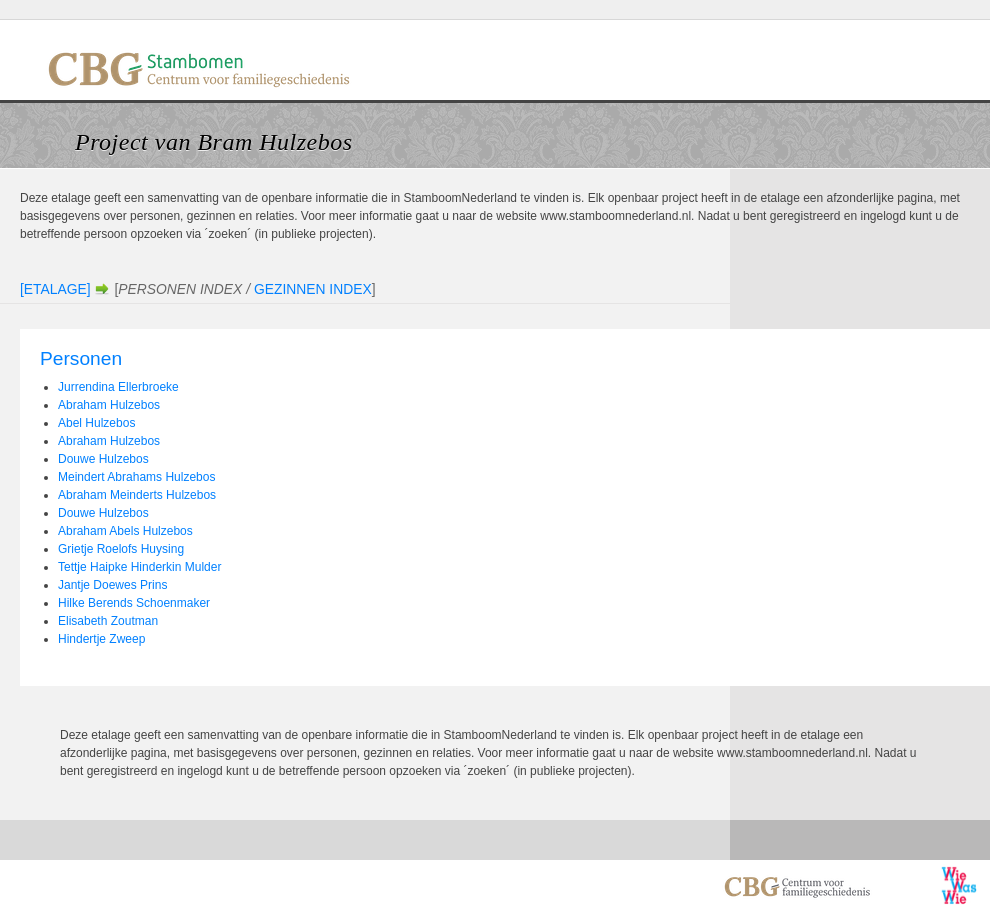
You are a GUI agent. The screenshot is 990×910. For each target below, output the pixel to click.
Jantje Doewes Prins (112, 585)
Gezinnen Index (313, 289)
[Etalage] (55, 289)
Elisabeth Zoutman (108, 621)
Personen (81, 358)
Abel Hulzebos (96, 423)
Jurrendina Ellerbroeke (118, 387)
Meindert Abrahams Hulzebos (136, 477)
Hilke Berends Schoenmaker (134, 603)
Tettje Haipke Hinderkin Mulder (139, 567)
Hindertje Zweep (101, 639)
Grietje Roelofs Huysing (121, 549)
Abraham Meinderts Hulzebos (137, 495)
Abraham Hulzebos (109, 405)
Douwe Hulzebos (103, 459)
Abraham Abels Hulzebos (125, 531)
